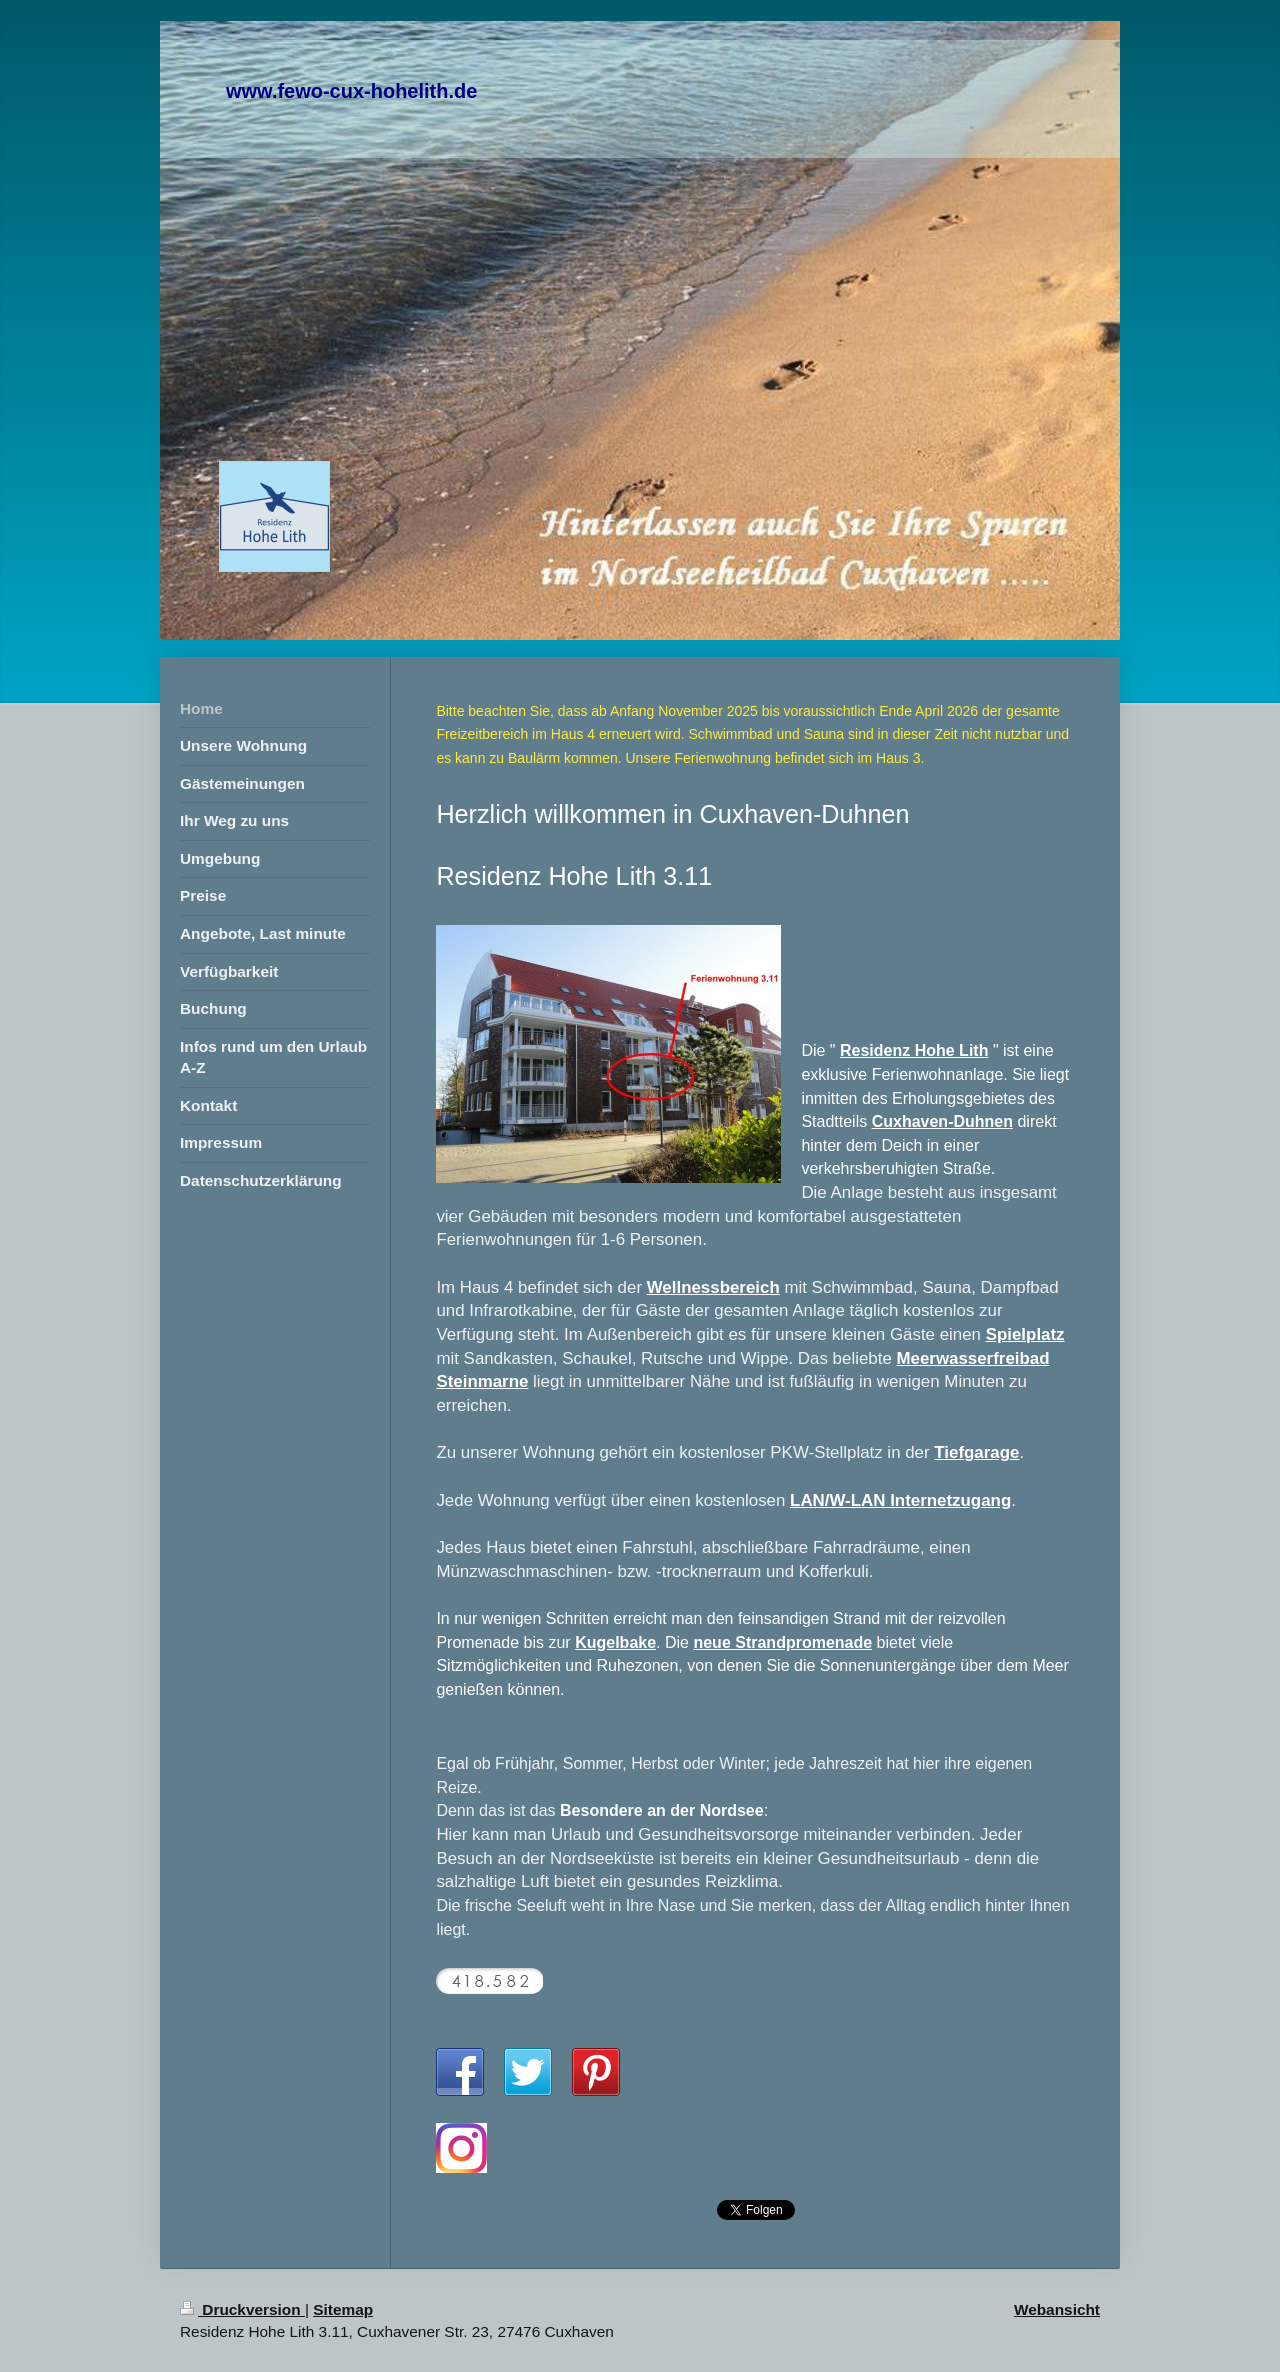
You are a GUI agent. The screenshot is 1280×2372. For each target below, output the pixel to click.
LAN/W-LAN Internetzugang (900, 1500)
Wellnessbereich (713, 1287)
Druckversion (242, 2309)
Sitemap (343, 2309)
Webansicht (1057, 2309)
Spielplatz (1025, 1334)
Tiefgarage (976, 1452)
